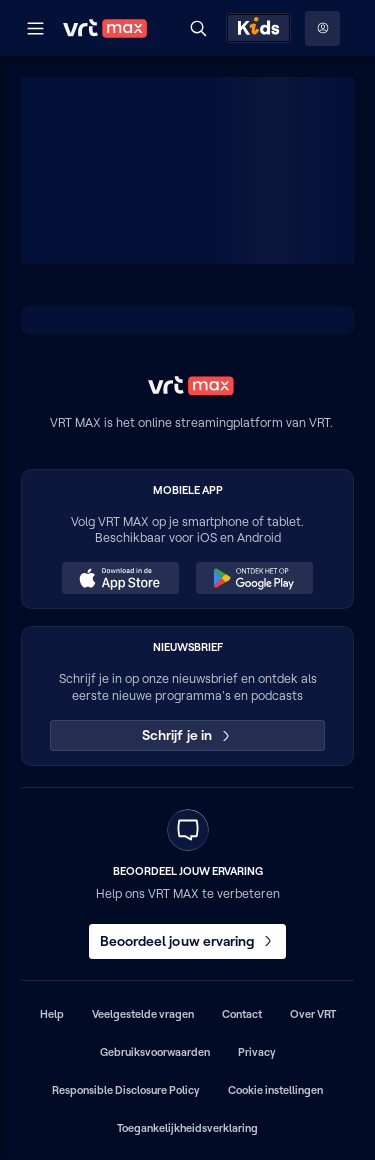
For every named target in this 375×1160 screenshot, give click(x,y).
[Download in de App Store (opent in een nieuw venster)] (120, 578)
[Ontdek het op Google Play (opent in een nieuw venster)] (254, 578)
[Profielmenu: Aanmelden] (322, 28)
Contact (242, 1014)
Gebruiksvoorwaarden (155, 1052)
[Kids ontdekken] (258, 28)
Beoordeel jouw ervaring (188, 941)
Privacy (257, 1052)
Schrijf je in (187, 735)
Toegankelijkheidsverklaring (187, 1128)
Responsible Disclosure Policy (126, 1090)
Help (52, 1014)
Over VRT (313, 1014)
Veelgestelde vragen (143, 1014)
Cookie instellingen (275, 1090)
